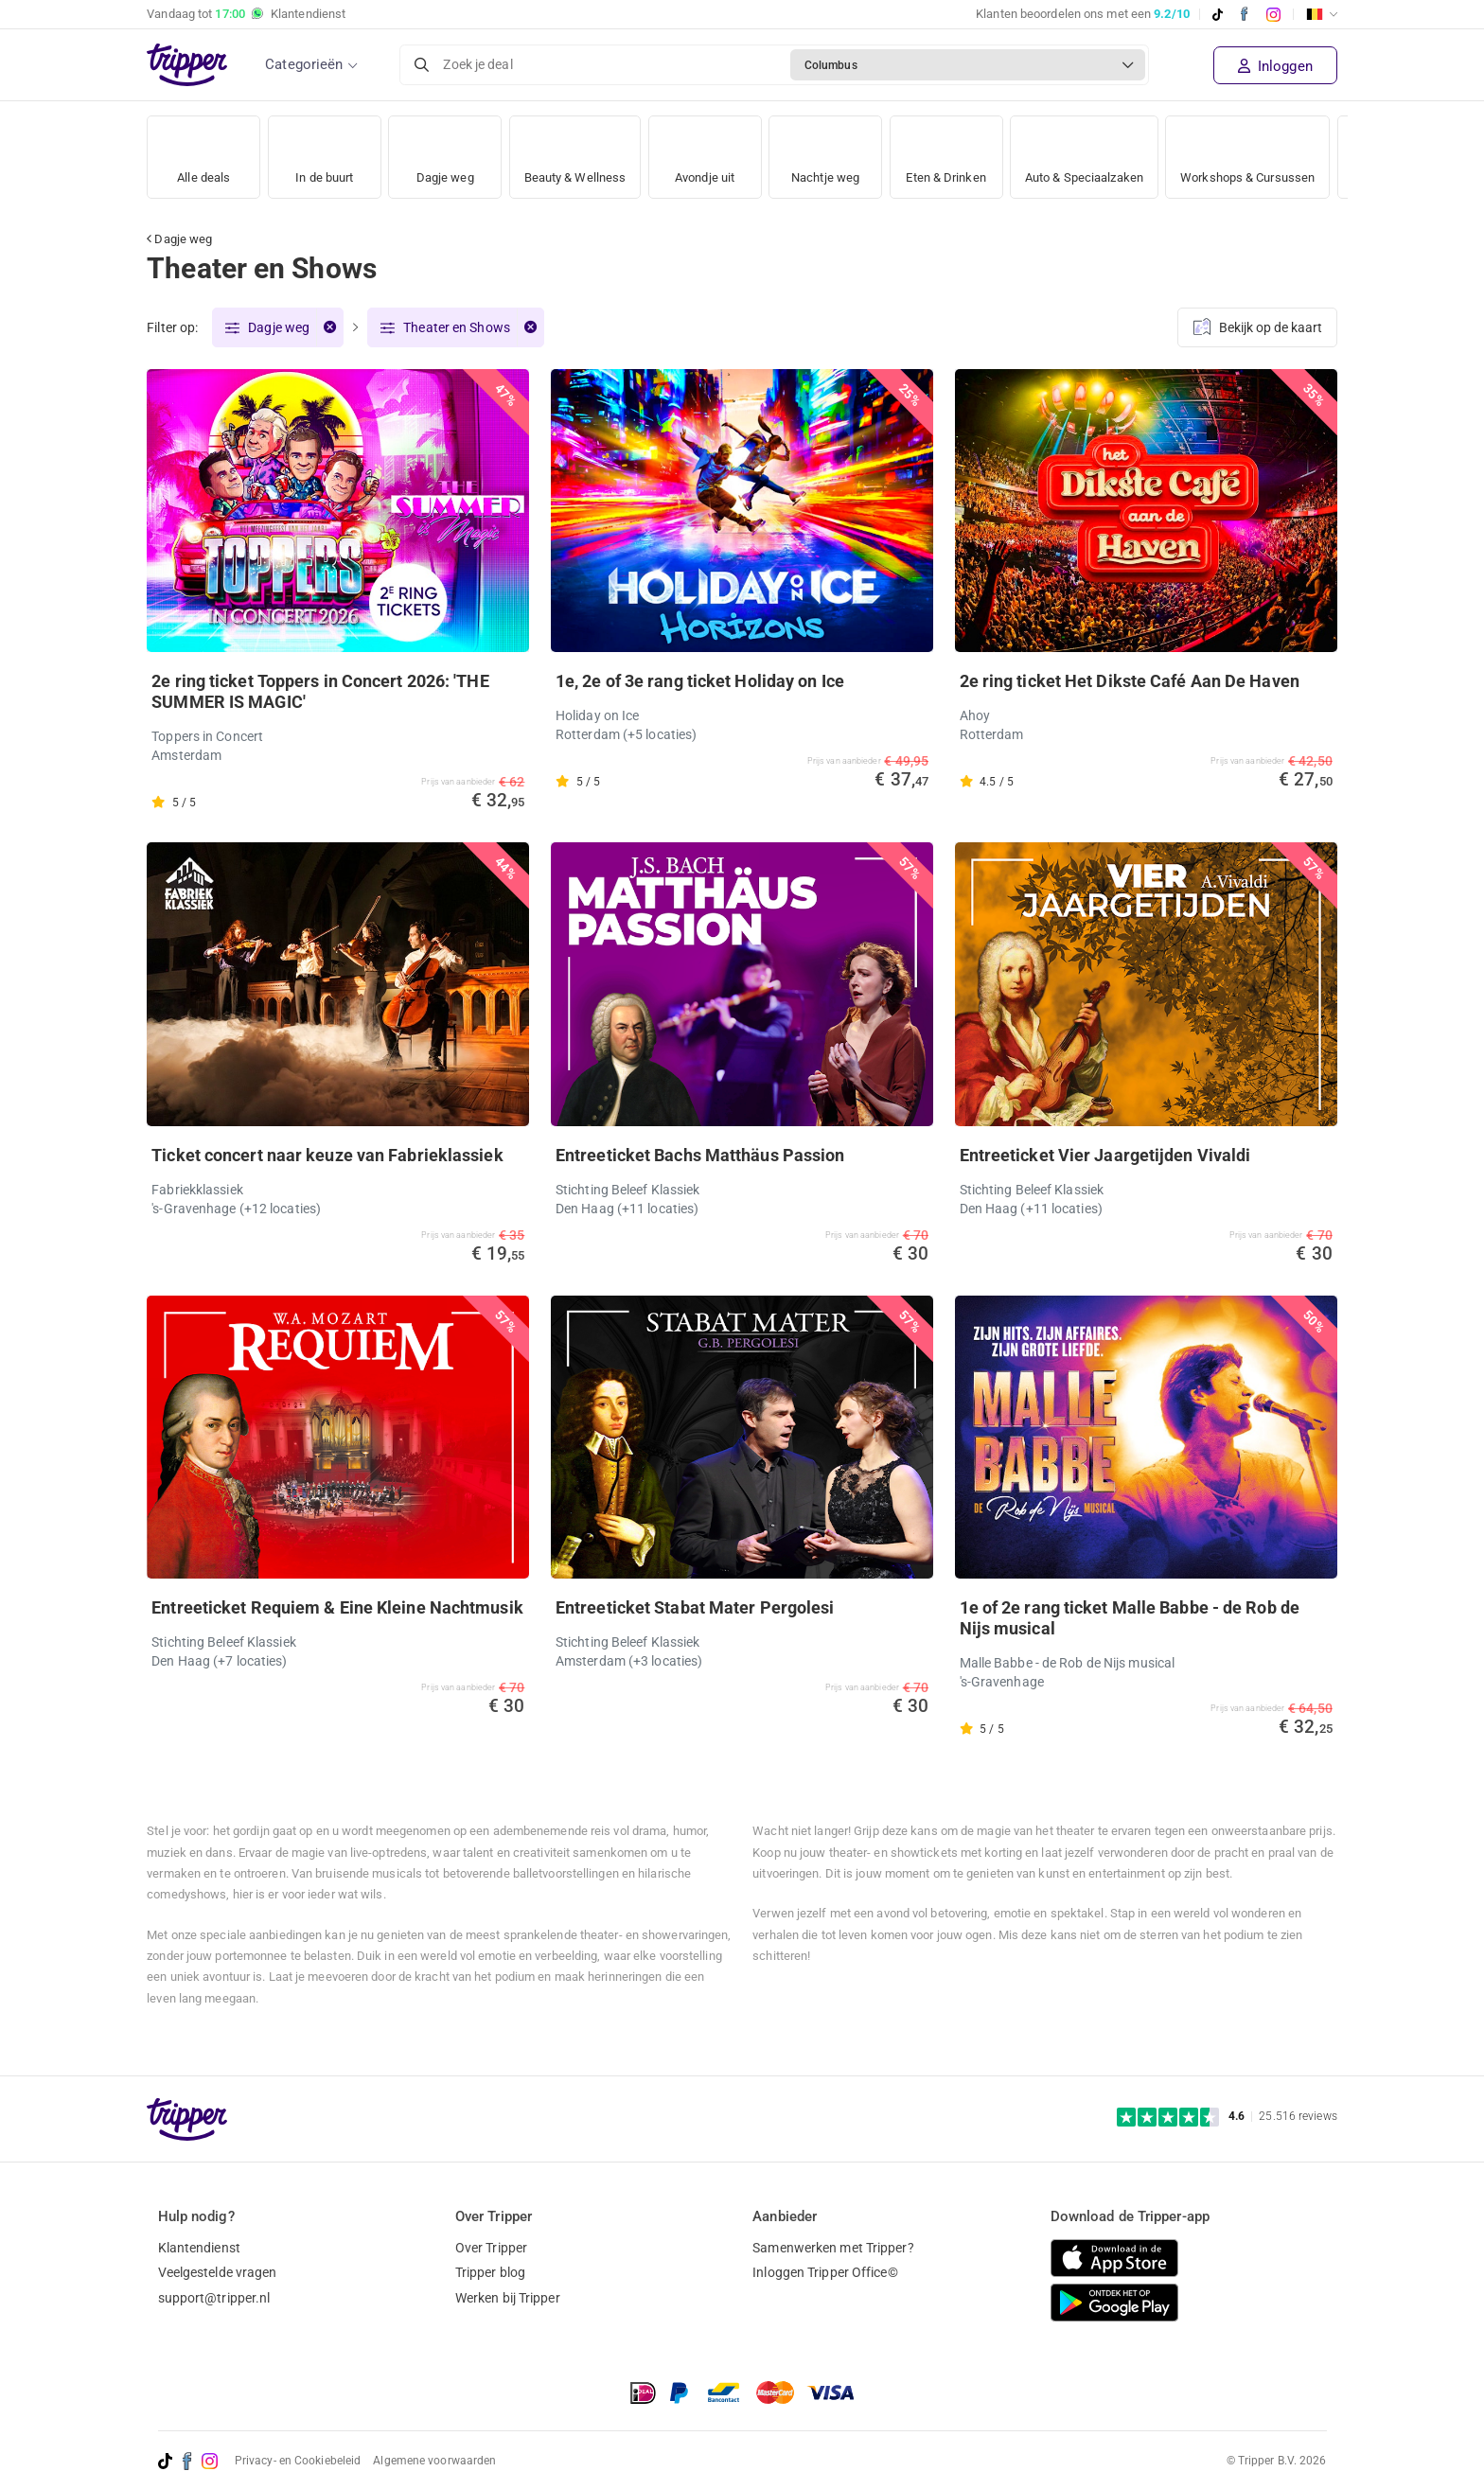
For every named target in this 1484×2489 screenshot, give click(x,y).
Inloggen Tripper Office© (824, 2272)
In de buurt (324, 150)
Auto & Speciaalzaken (1099, 150)
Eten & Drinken (954, 150)
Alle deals (204, 150)
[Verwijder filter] (329, 328)
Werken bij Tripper (507, 2297)
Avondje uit (712, 150)
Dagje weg (445, 150)
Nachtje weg (832, 150)
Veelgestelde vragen (217, 2272)
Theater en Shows (456, 328)
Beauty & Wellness (578, 150)
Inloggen (1275, 66)
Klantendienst (199, 2247)
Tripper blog (490, 2272)
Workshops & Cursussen (1273, 150)
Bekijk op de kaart (1257, 325)
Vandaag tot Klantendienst (246, 14)
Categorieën (304, 64)
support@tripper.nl (214, 2297)
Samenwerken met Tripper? (832, 2247)
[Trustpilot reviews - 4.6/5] (1227, 2116)
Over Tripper (491, 2247)
